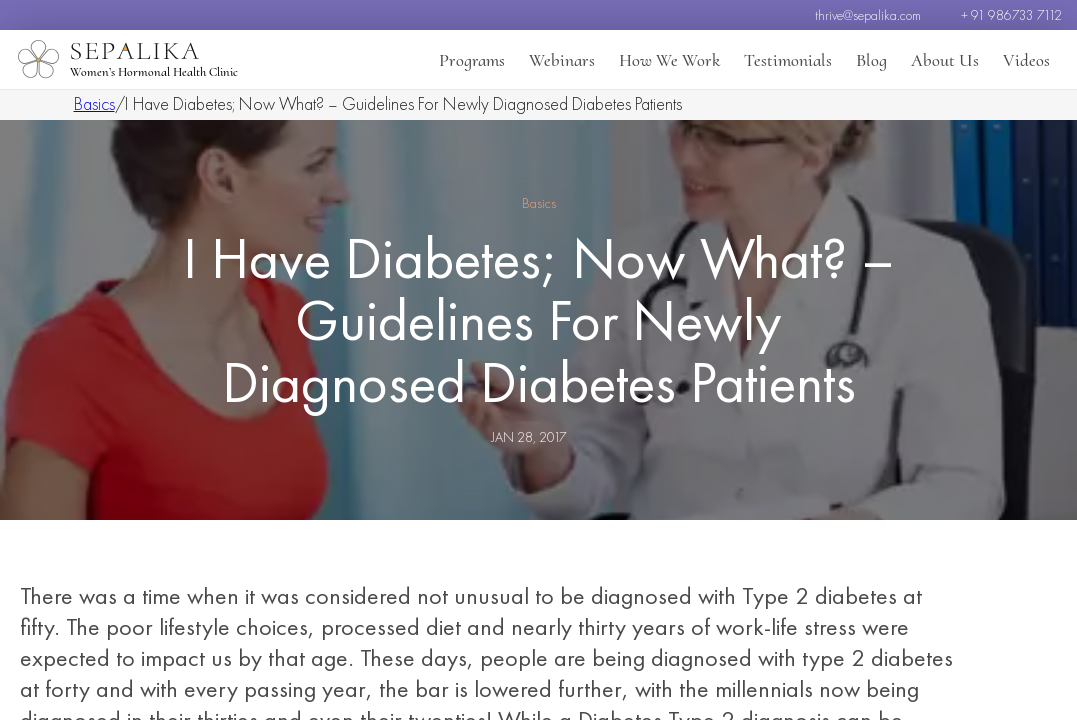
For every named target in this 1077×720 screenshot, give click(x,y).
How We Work (669, 60)
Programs (472, 60)
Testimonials (788, 60)
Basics (94, 103)
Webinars (562, 60)
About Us (945, 60)
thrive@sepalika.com (868, 15)
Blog (871, 60)
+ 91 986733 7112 (1011, 15)
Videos (1026, 60)
